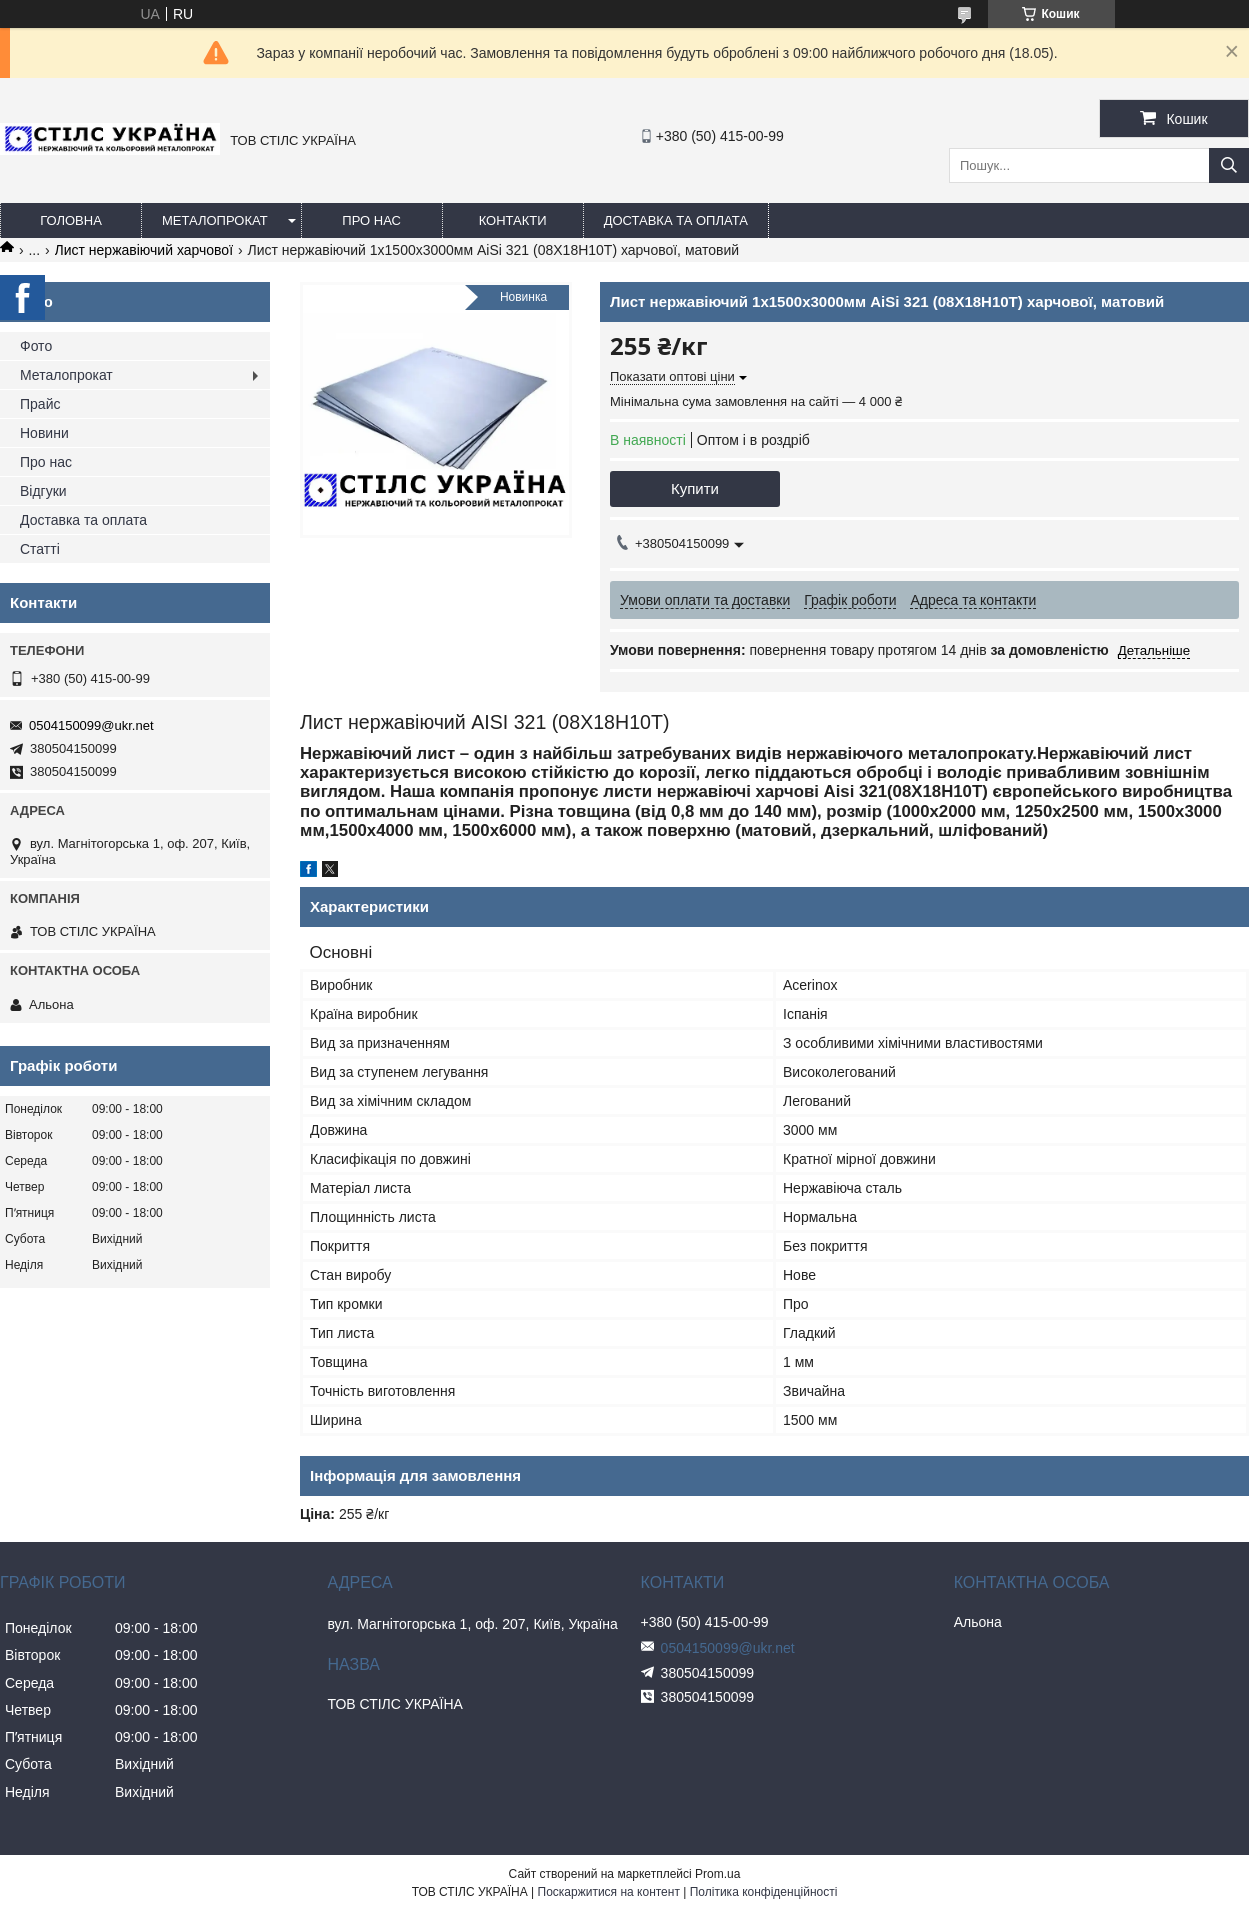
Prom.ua (717, 1874)
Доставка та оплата (676, 220)
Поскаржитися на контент (609, 1892)
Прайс (40, 404)
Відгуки (43, 491)
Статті (40, 549)
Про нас (371, 220)
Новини (44, 433)
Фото (36, 346)
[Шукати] (1229, 165)
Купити (695, 488)
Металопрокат (215, 220)
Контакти (513, 220)
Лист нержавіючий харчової (144, 250)
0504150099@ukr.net (91, 725)
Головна (71, 220)
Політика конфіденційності (764, 1892)
